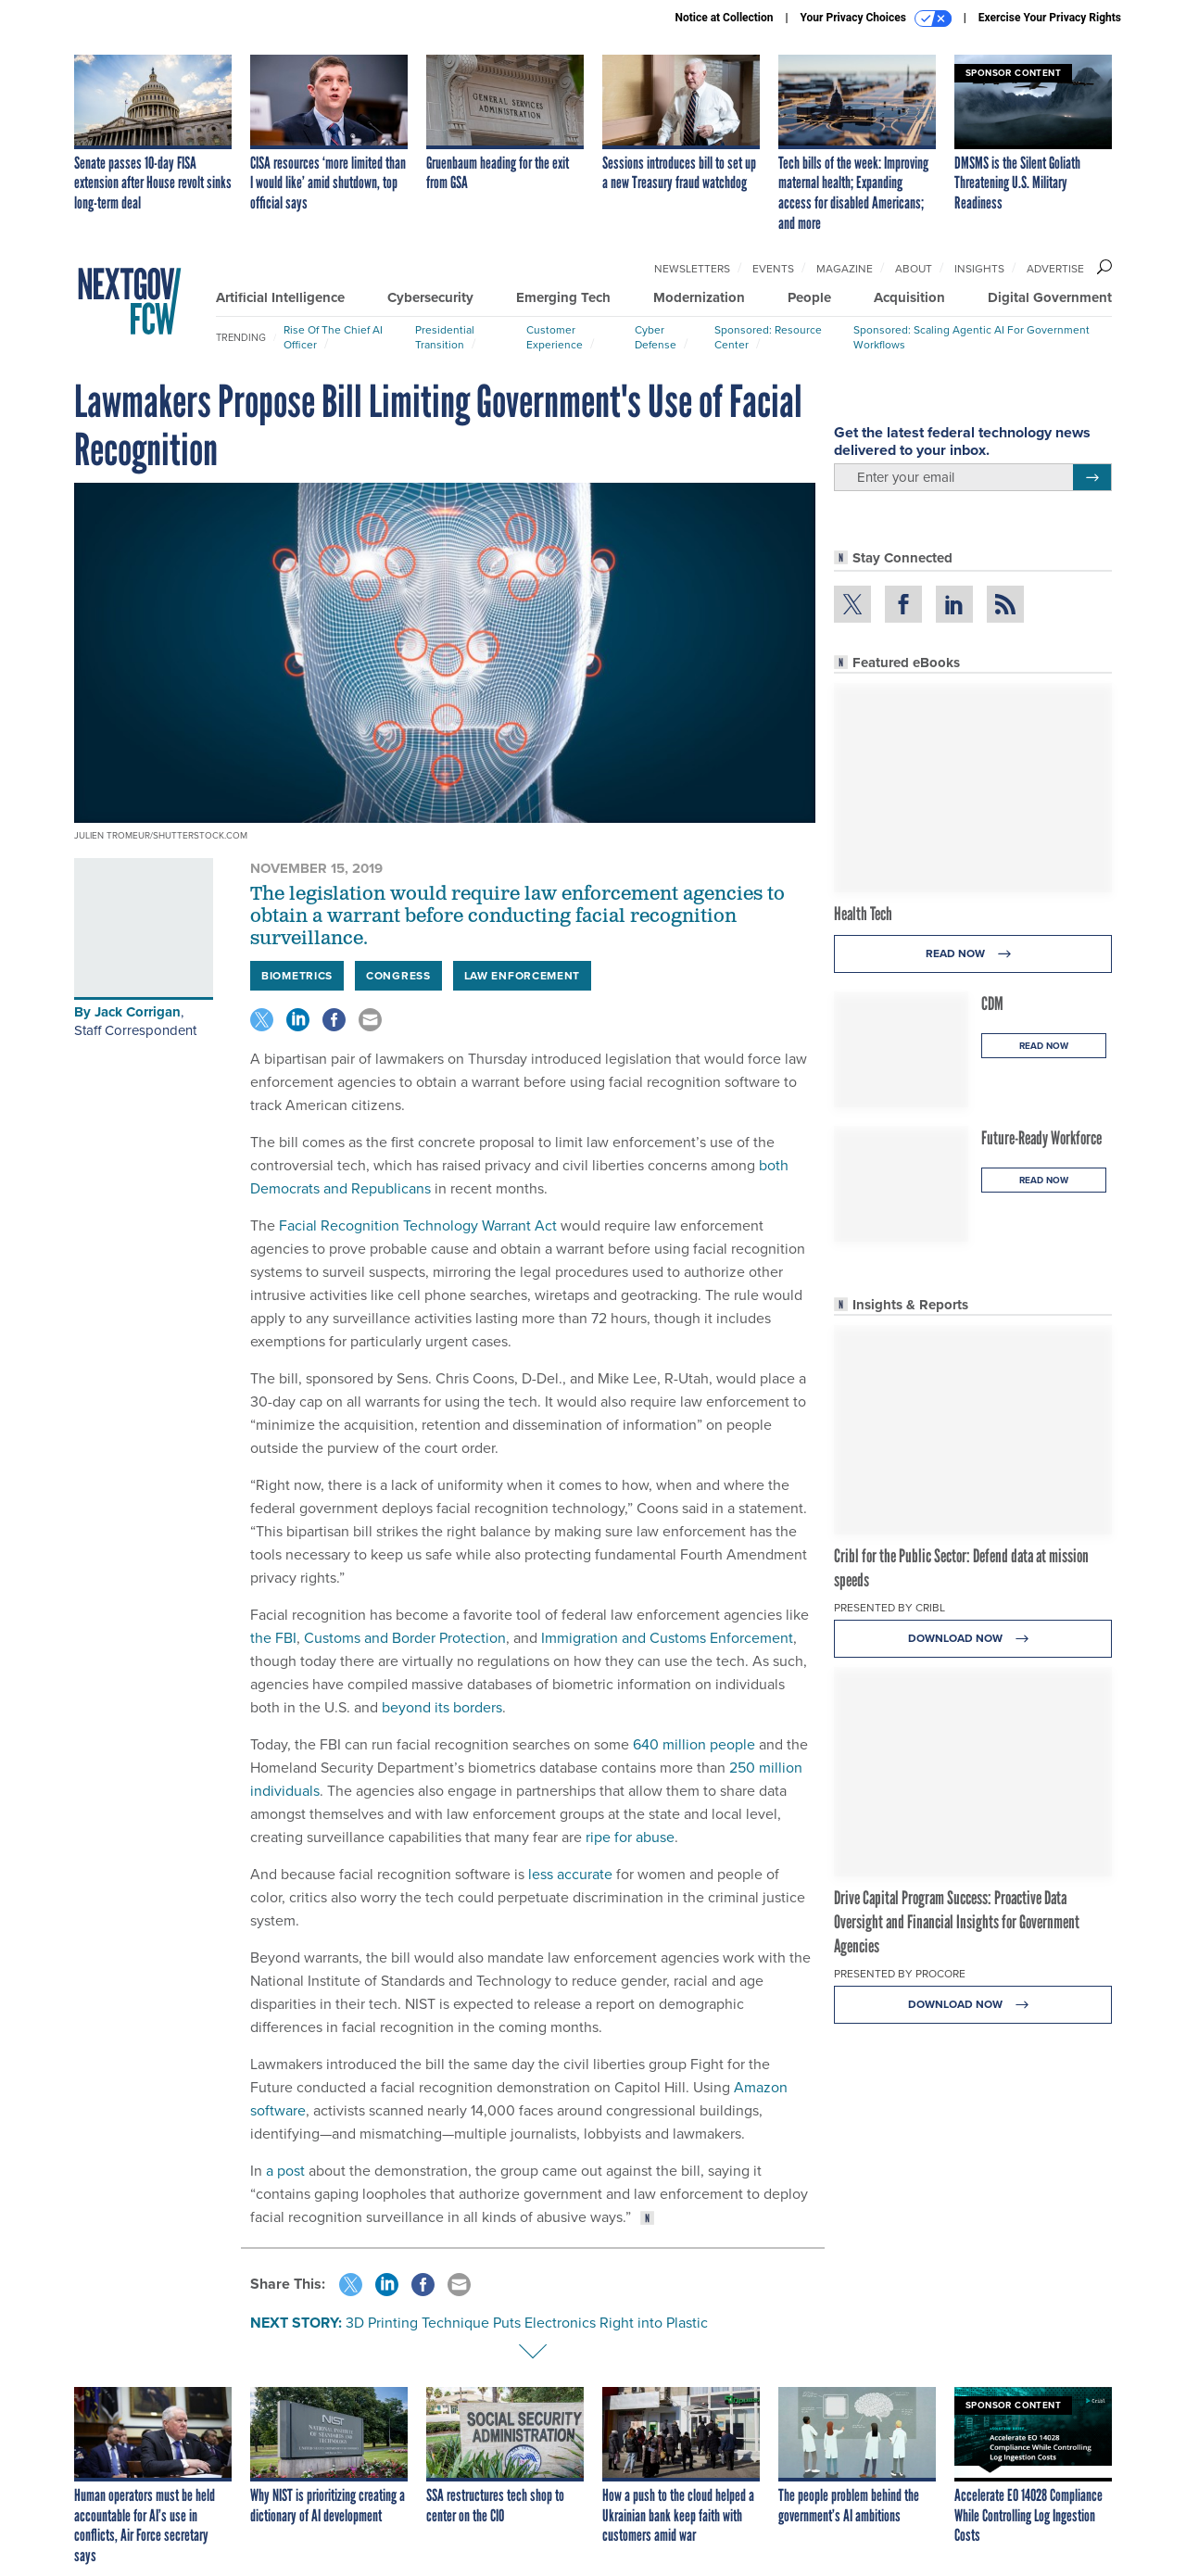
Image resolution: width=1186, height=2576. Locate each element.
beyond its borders (442, 1707)
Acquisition (909, 297)
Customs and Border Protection (405, 1637)
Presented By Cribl (889, 1607)
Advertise (1055, 268)
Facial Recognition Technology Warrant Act (418, 1225)
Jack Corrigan (138, 1012)
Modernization (699, 297)
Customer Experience (554, 337)
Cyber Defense (655, 337)
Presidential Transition (444, 337)
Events (773, 268)
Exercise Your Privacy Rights (1049, 17)
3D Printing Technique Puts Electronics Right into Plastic (527, 2322)
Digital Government (1050, 297)
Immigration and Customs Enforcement (667, 1637)
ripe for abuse (630, 1837)
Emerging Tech (563, 297)
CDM (992, 1003)
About (913, 268)
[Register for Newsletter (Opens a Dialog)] (1092, 477)
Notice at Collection (724, 17)
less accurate (570, 1874)
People (809, 297)
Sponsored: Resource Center (768, 337)
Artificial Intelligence (280, 297)
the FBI (273, 1637)
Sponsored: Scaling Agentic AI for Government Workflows (971, 337)
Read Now (973, 954)
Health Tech (863, 914)
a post (285, 2170)
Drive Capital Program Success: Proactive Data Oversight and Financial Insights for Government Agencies (956, 1922)
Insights (979, 268)
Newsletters (692, 268)
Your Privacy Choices (876, 18)
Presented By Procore (899, 1973)
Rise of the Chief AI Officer (333, 337)
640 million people (694, 1744)
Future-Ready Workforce (1041, 1138)
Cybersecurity (430, 297)
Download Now (973, 1639)
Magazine (844, 268)
